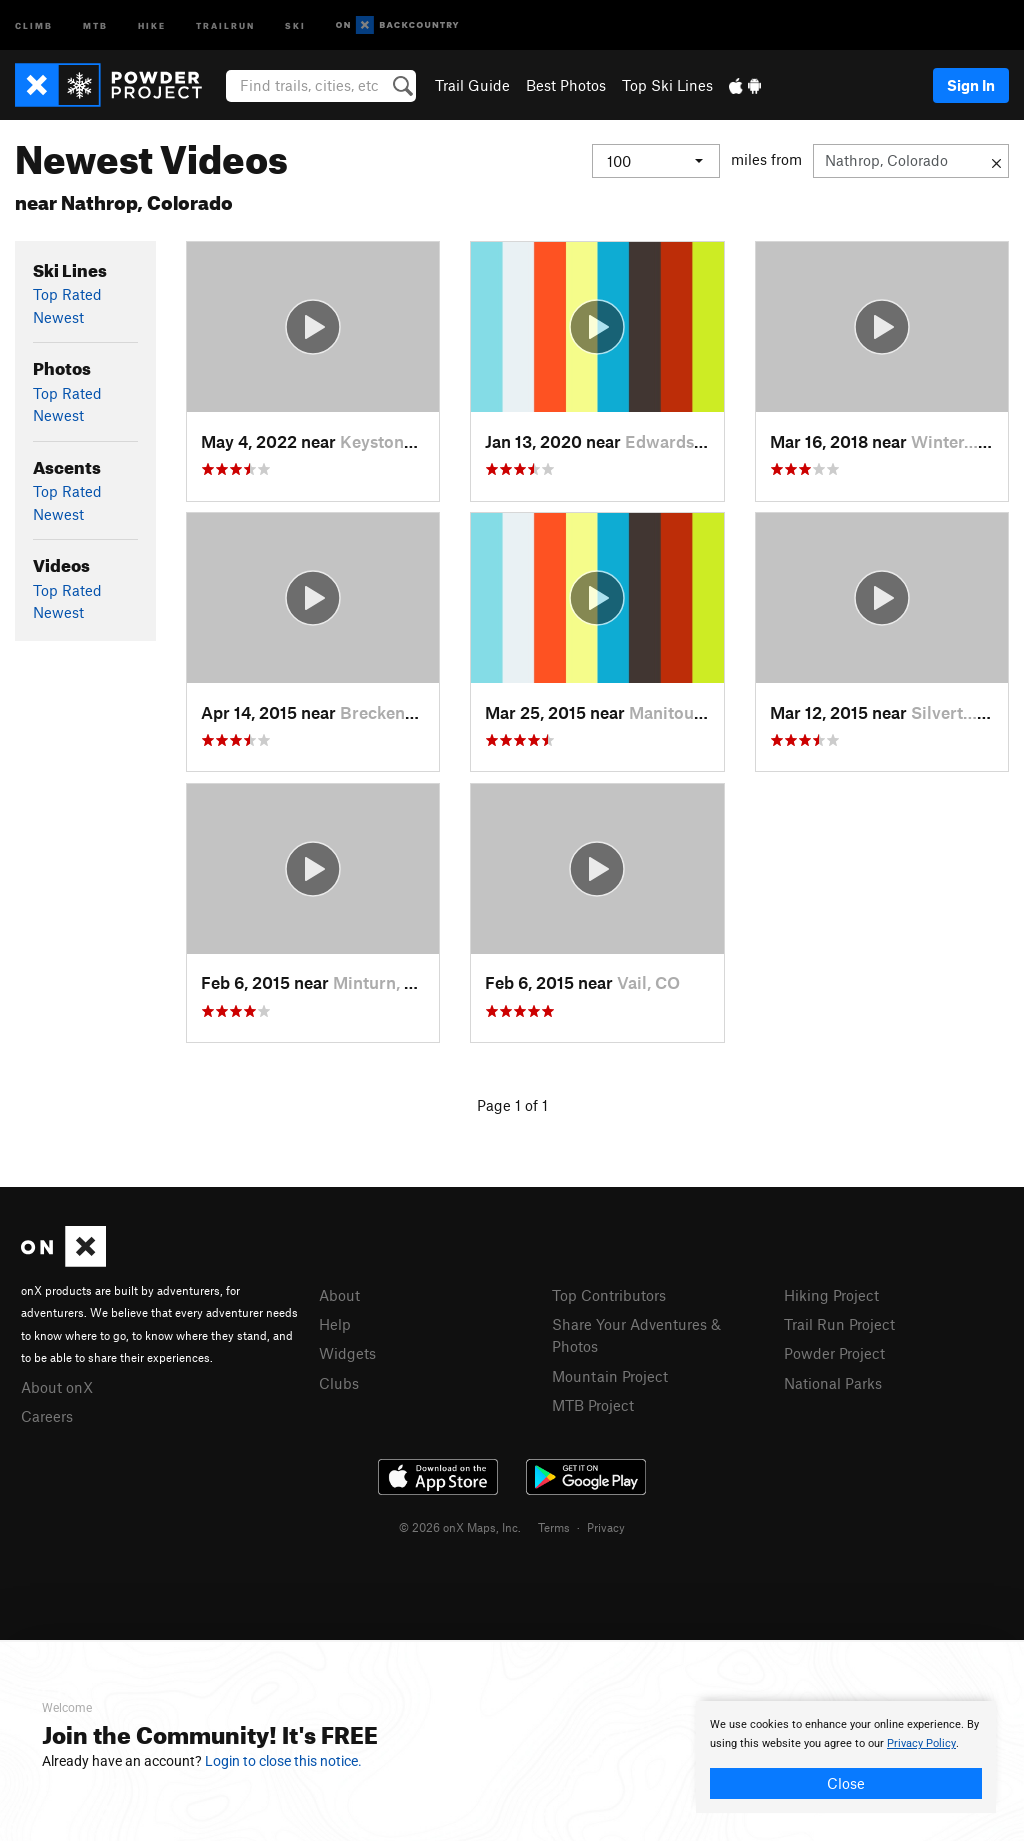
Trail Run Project (839, 1324)
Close (846, 1783)
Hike (152, 24)
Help (335, 1324)
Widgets (347, 1353)
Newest (58, 317)
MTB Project (593, 1405)
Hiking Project (831, 1295)
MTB (95, 24)
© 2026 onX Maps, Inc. (460, 1527)
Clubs (339, 1383)
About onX (57, 1387)
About (339, 1295)
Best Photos (566, 85)
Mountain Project (610, 1376)
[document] (846, 1757)
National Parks (833, 1383)
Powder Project (834, 1353)
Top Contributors (609, 1295)
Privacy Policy (921, 1743)
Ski (295, 24)
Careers (47, 1416)
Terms (554, 1527)
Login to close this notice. (283, 1761)
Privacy (606, 1527)
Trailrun (225, 24)
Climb (34, 24)
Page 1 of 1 (512, 1105)
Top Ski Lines (667, 85)
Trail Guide (472, 85)
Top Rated (67, 294)
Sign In (971, 85)
